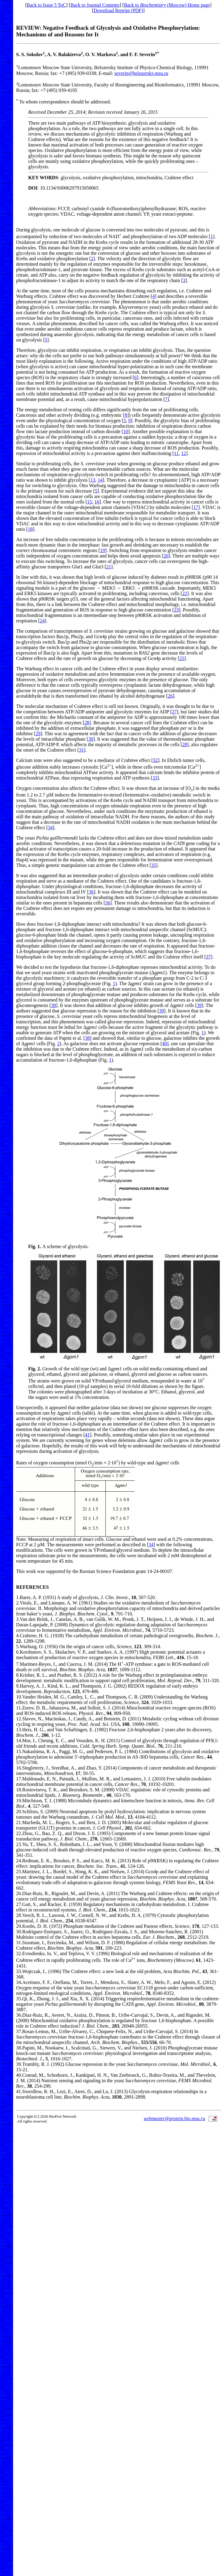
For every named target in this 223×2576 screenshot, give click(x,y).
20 (165, 555)
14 (100, 480)
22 (184, 593)
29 (38, 733)
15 (89, 501)
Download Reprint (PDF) (118, 10)
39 (199, 1005)
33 (155, 777)
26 (170, 696)
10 (125, 431)
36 (91, 891)
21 (108, 566)
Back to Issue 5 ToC (46, 5)
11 (176, 453)
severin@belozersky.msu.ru (141, 73)
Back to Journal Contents (94, 5)
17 (195, 507)
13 (92, 480)
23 (176, 609)
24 (42, 620)
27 (174, 711)
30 (90, 739)
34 (50, 827)
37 (208, 956)
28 (86, 722)
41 (87, 1434)
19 (102, 550)
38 (53, 1005)
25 (181, 658)
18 (30, 529)
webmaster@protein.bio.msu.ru (174, 2118)
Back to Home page (167, 5)
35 (153, 865)
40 (164, 1043)
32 (155, 760)
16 (96, 501)
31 (81, 750)
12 (183, 453)
